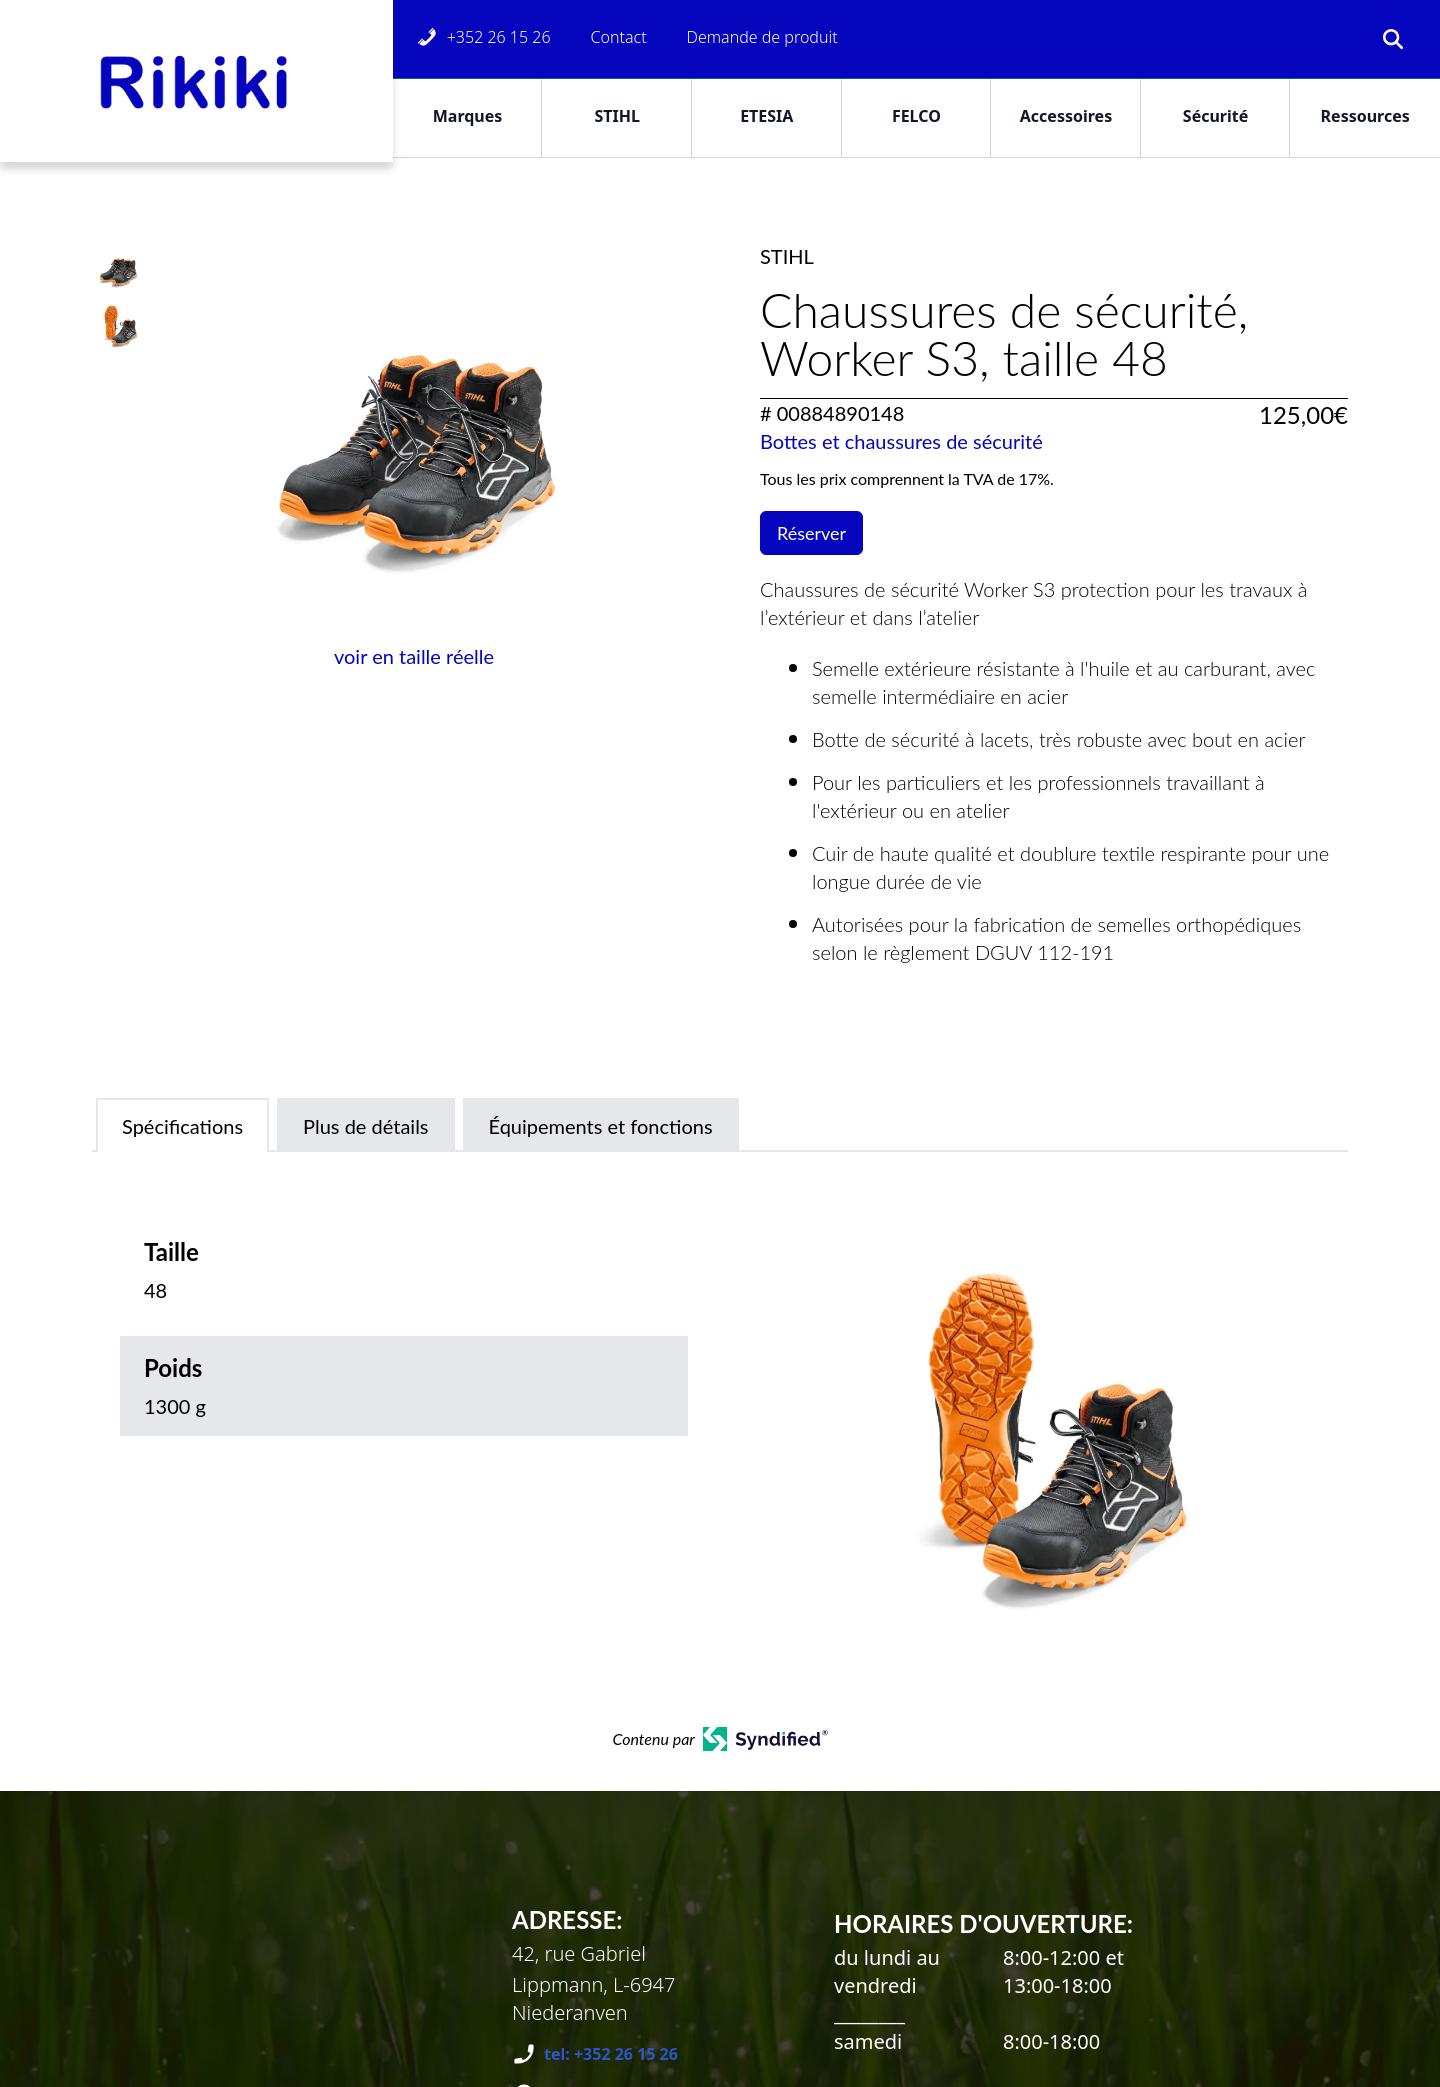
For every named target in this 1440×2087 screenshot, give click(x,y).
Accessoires (1066, 116)
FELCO (916, 116)
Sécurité (1215, 116)
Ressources (1365, 116)
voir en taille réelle (414, 656)
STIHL (616, 116)
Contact (619, 37)
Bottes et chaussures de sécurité (901, 441)
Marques (468, 116)
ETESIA (766, 116)
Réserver (811, 533)
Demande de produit (762, 37)
